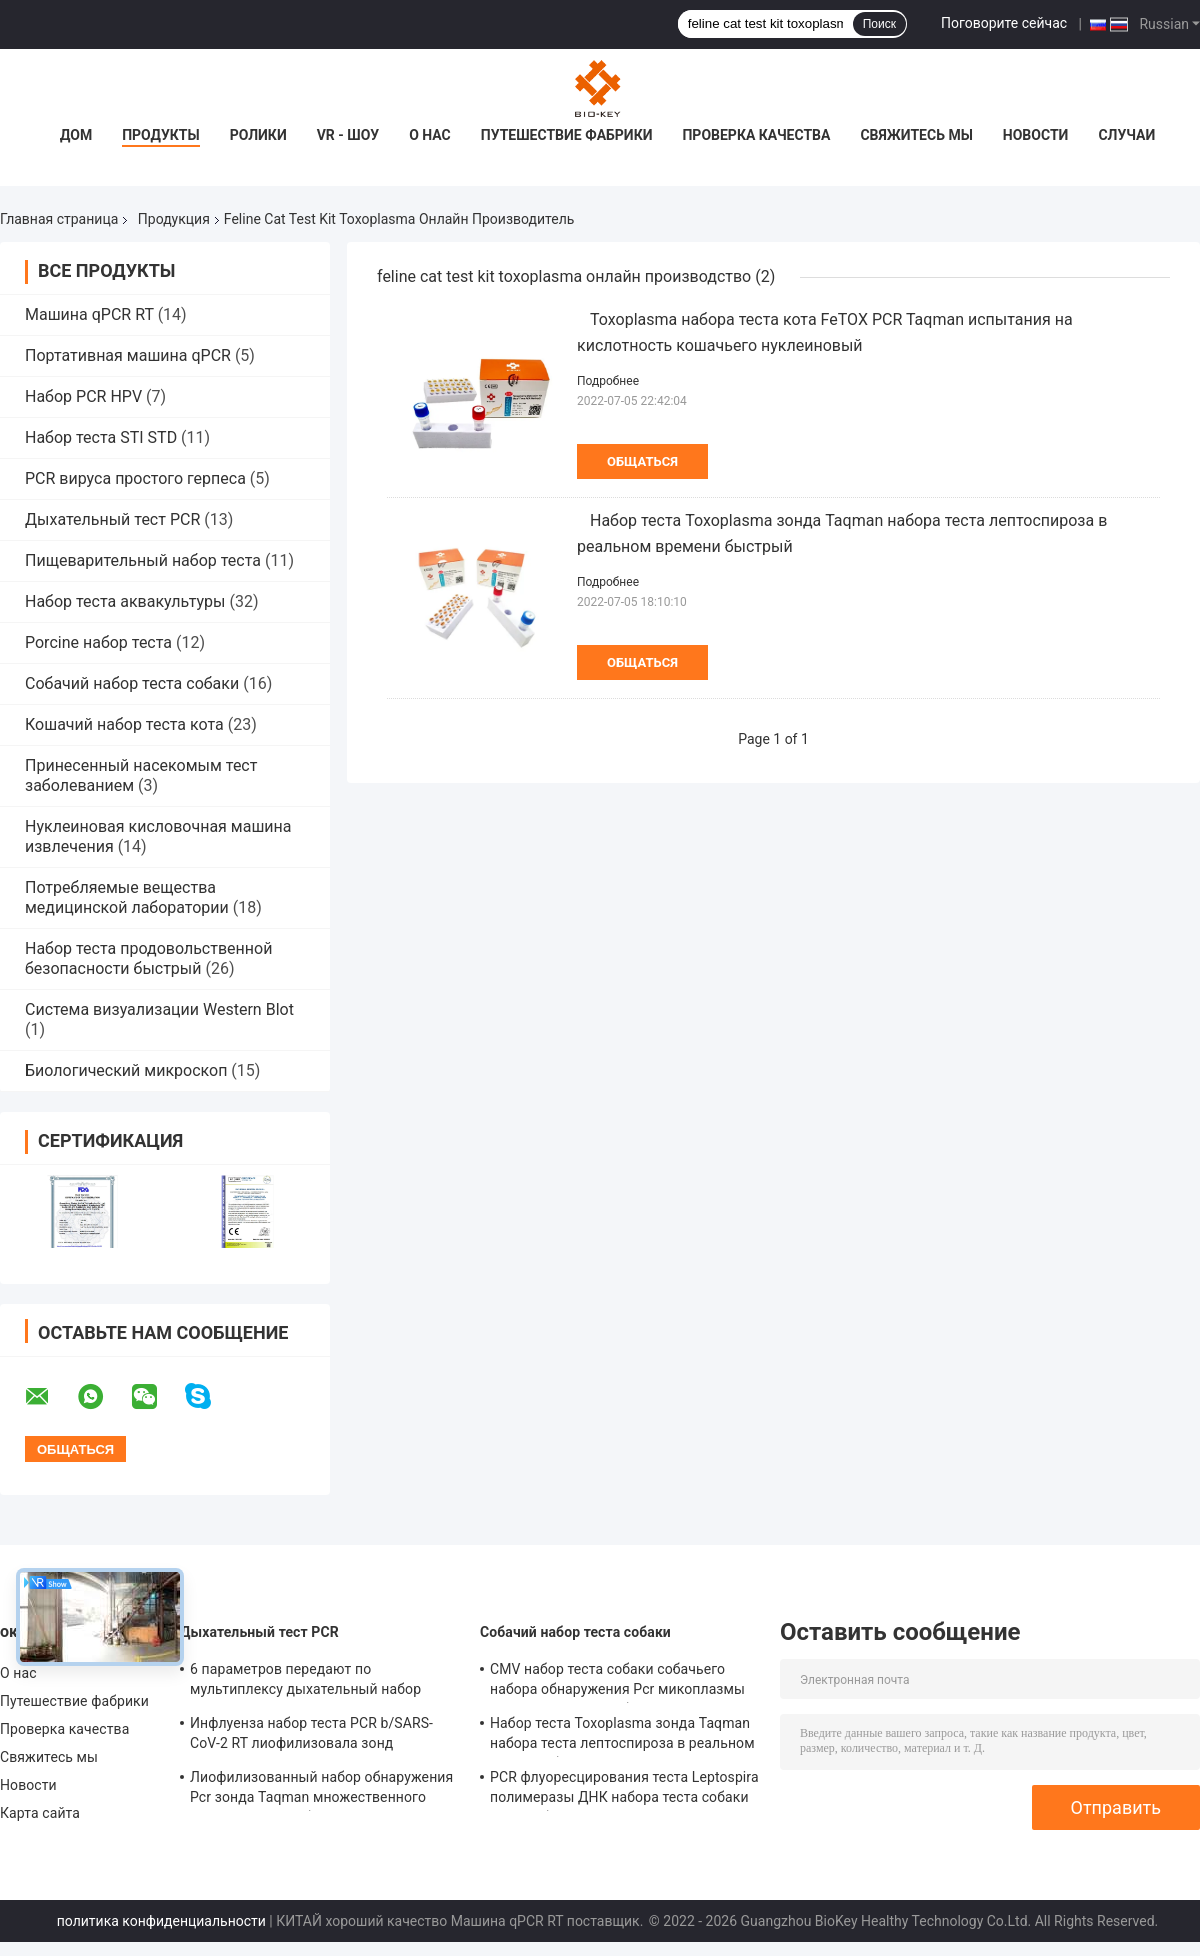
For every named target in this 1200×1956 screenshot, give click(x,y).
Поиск (879, 24)
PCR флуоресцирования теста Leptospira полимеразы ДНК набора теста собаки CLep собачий (624, 1790)
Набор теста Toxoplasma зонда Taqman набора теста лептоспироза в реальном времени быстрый (622, 1736)
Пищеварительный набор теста (143, 560)
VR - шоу (348, 135)
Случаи (1126, 135)
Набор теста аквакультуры (125, 601)
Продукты (161, 135)
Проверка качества (756, 135)
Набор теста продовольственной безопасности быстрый (148, 958)
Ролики (258, 135)
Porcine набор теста (98, 642)
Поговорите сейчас (1004, 23)
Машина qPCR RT (89, 314)
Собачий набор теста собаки (132, 683)
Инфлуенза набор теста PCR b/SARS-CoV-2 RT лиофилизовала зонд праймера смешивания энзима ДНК (311, 1736)
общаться (642, 461)
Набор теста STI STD (101, 437)
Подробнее (608, 381)
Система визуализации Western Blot (159, 1009)
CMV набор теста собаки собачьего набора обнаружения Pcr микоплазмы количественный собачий (617, 1682)
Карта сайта (40, 1813)
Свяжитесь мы (916, 135)
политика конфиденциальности (161, 1921)
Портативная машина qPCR (128, 355)
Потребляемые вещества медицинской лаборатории (127, 897)
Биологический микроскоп (126, 1070)
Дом (76, 135)
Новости (1036, 135)
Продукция (174, 219)
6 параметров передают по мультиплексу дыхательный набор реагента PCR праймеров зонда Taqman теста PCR (323, 1682)
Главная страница (59, 219)
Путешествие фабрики (567, 135)
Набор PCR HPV (83, 396)
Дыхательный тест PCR (112, 519)
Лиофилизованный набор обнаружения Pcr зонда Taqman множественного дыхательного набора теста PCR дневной (321, 1790)
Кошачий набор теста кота (124, 724)
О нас (430, 135)
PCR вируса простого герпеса (135, 478)
